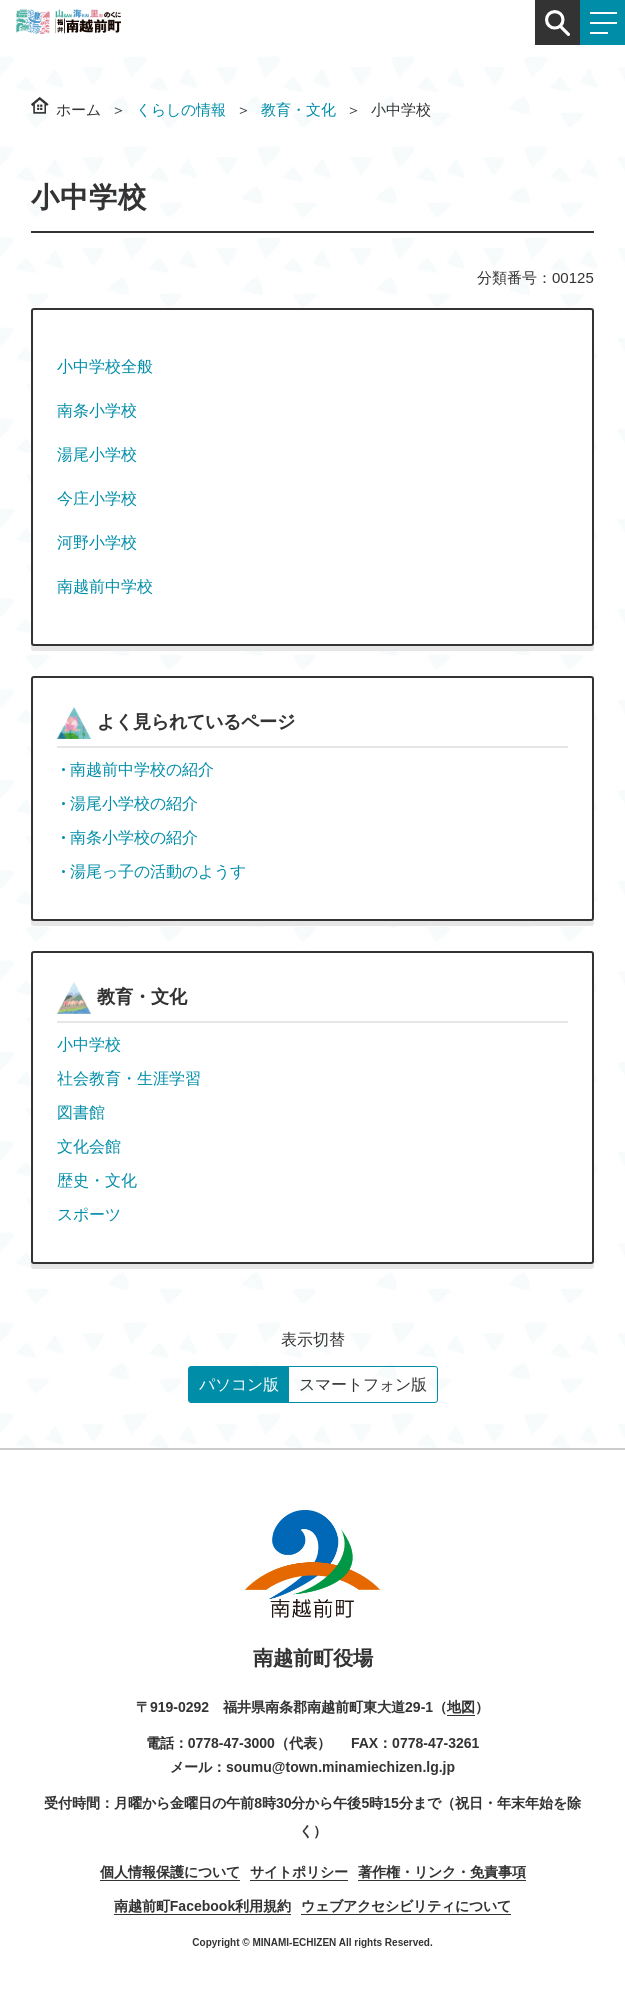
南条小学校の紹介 (134, 837)
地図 (461, 1707)
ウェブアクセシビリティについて (406, 1906)
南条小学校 (97, 410)
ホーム (78, 109)
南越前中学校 (105, 586)
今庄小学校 (97, 498)
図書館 (81, 1112)
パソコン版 (239, 1384)
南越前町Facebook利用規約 (202, 1906)
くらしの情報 (181, 109)
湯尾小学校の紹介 (134, 803)
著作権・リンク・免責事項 (442, 1872)
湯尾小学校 (97, 454)
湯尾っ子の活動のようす (158, 871)
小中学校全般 (105, 366)
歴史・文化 (97, 1180)
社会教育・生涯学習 (129, 1078)
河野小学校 (97, 542)
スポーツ (89, 1214)
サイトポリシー (299, 1872)
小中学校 (89, 1044)
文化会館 (89, 1146)
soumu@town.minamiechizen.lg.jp (340, 1767)
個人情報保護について (170, 1872)
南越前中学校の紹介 (142, 769)
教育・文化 (298, 109)
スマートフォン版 (363, 1384)
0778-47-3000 (231, 1743)
